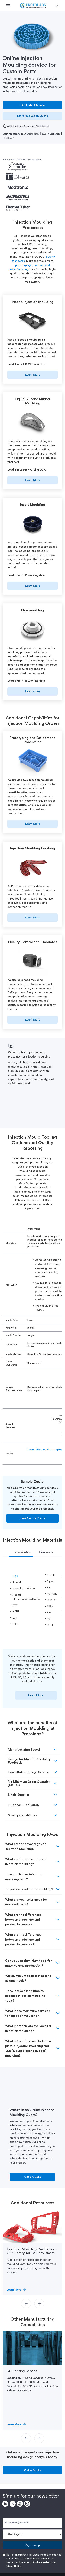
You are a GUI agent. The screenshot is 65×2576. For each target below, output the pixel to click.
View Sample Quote (32, 1518)
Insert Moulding (32, 504)
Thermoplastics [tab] (21, 1552)
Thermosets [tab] (46, 1552)
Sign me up (32, 2545)
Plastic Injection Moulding (32, 302)
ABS (15, 1576)
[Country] (32, 2534)
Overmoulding (32, 610)
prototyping (23, 265)
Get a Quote (32, 2176)
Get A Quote (32, 2470)
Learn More (32, 374)
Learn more (32, 691)
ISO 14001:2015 (50, 133)
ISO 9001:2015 (30, 133)
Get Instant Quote (32, 105)
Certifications (12, 133)
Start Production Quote (32, 116)
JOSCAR (8, 138)
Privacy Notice (13, 2566)
